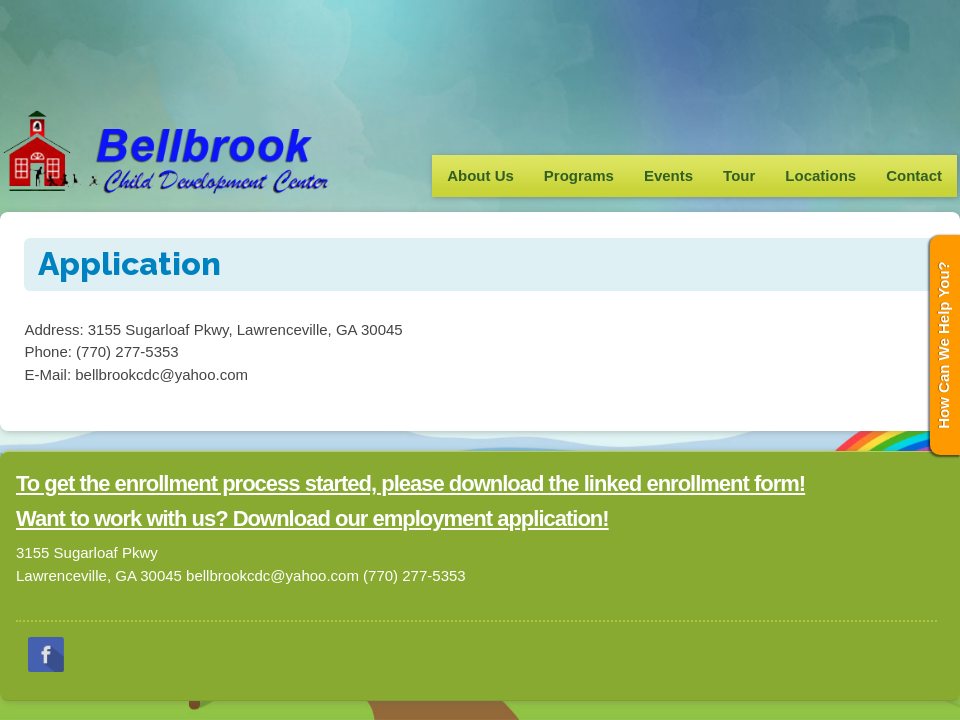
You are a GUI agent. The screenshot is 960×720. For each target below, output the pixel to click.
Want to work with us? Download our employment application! (312, 518)
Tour (739, 175)
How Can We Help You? (943, 345)
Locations (820, 175)
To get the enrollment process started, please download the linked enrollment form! (410, 483)
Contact (914, 175)
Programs (579, 175)
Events (668, 175)
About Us (480, 175)
